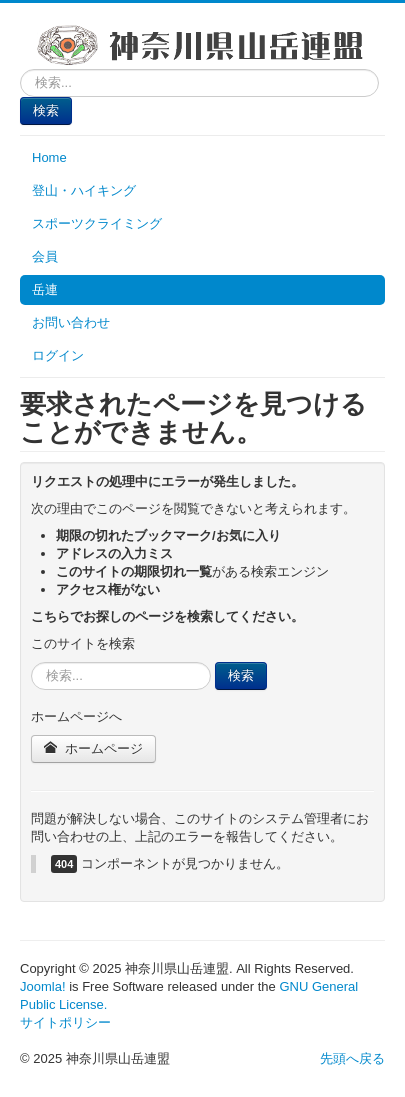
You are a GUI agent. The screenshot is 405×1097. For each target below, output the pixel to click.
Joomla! (43, 986)
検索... (20, 69)
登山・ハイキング (84, 190)
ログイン (58, 355)
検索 (46, 110)
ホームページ (93, 748)
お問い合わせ (71, 322)
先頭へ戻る (352, 1058)
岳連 (45, 289)
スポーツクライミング (97, 223)
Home (49, 157)
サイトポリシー (65, 1022)
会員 (45, 256)
